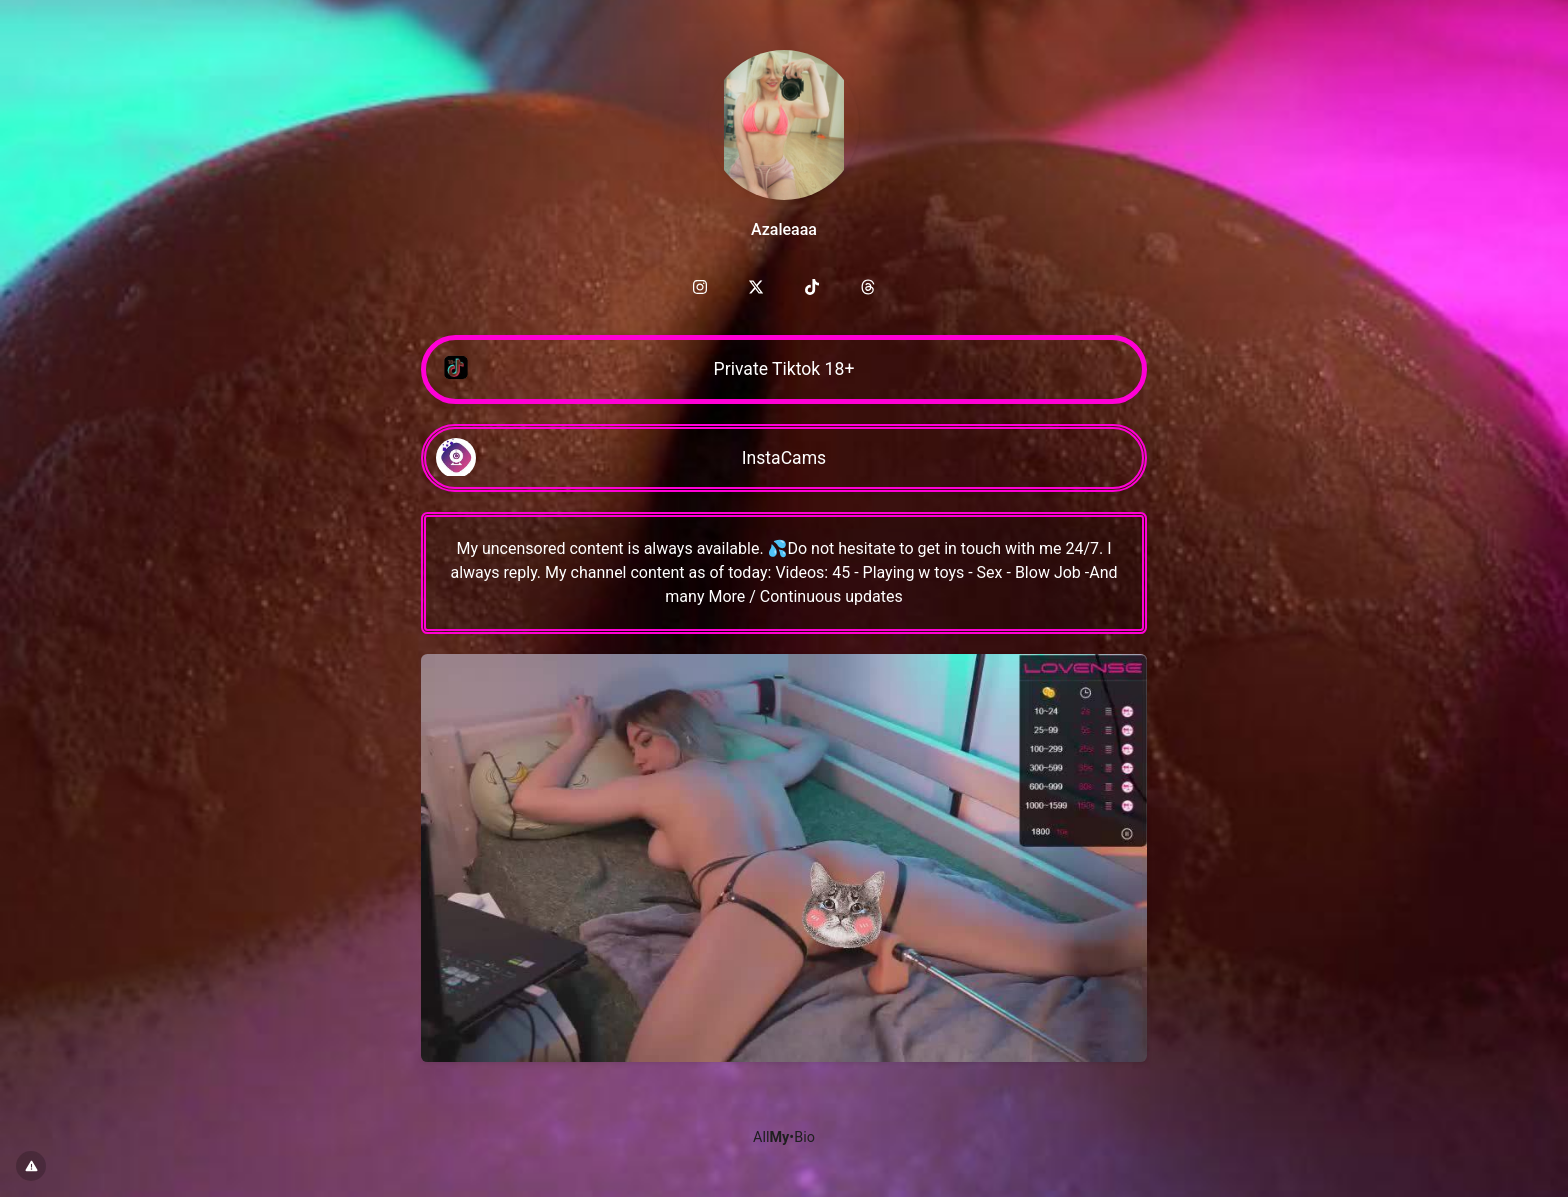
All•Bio (784, 1137)
